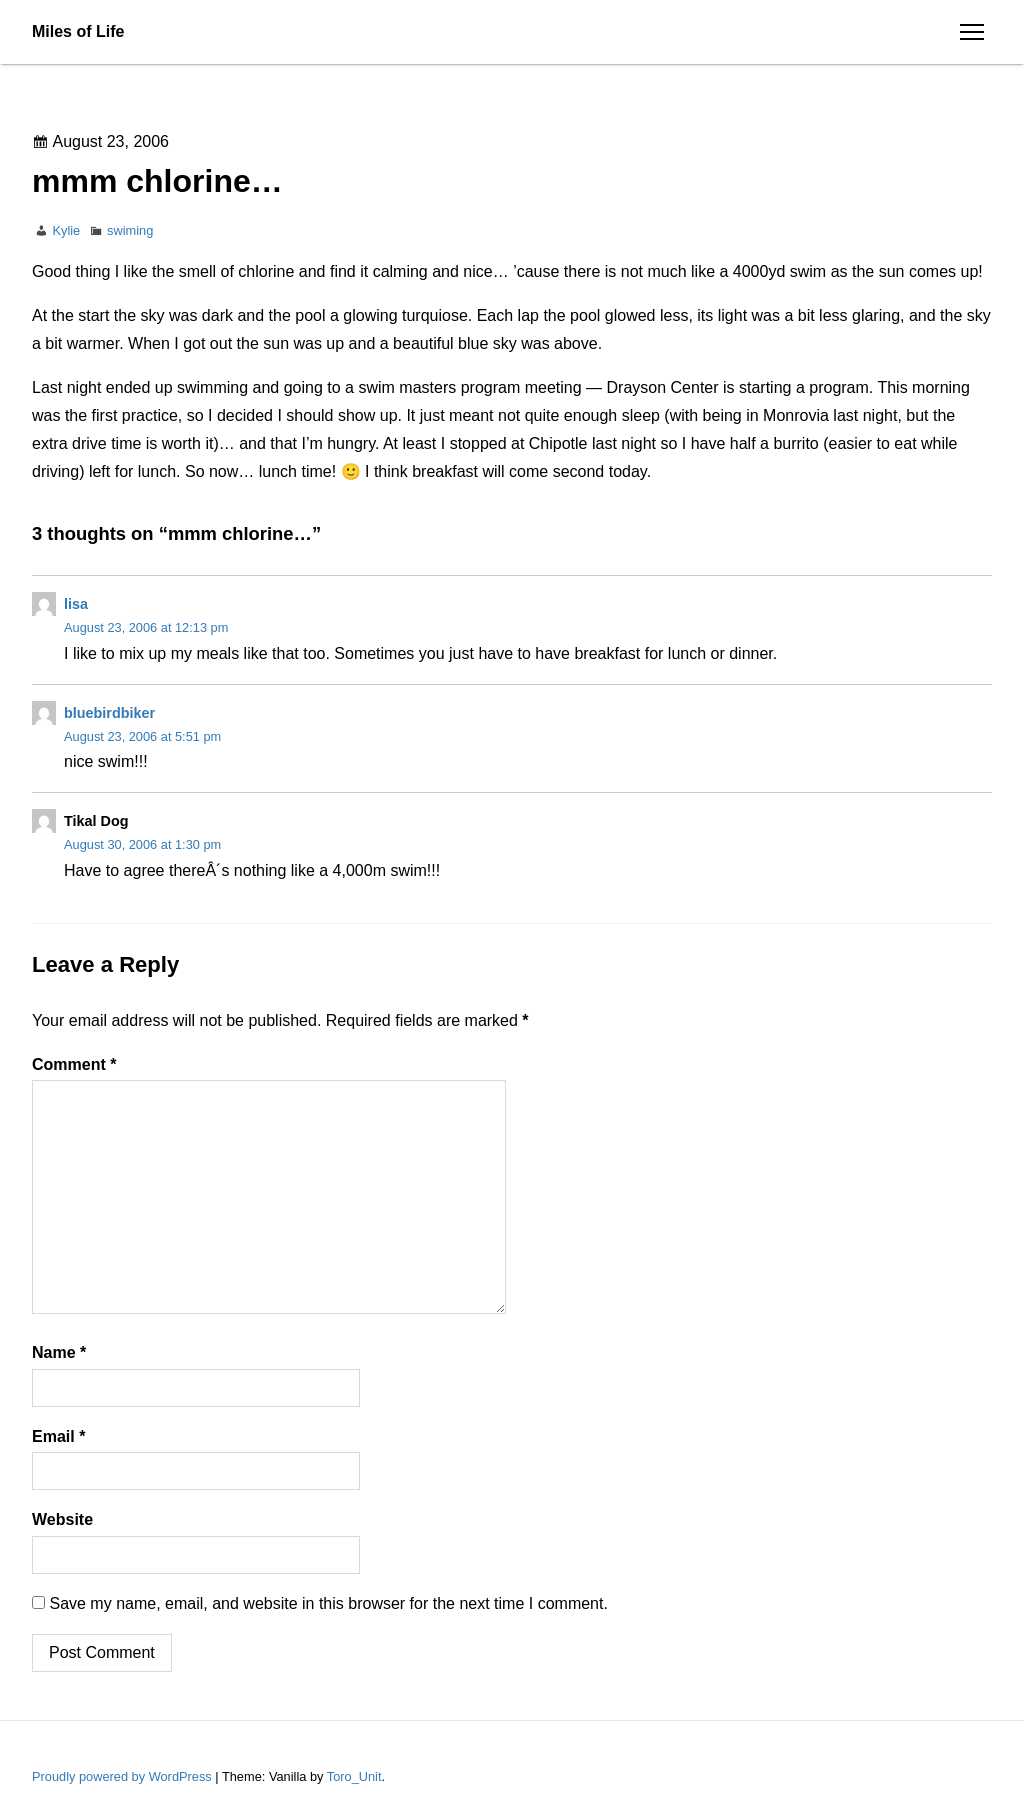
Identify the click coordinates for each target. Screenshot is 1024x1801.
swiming (130, 230)
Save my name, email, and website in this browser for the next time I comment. (328, 1603)
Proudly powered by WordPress (123, 1776)
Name (59, 1352)
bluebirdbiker (109, 713)
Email (58, 1436)
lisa (76, 604)
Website (62, 1519)
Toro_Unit (354, 1776)
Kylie (66, 230)
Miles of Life (78, 31)
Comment (74, 1064)
